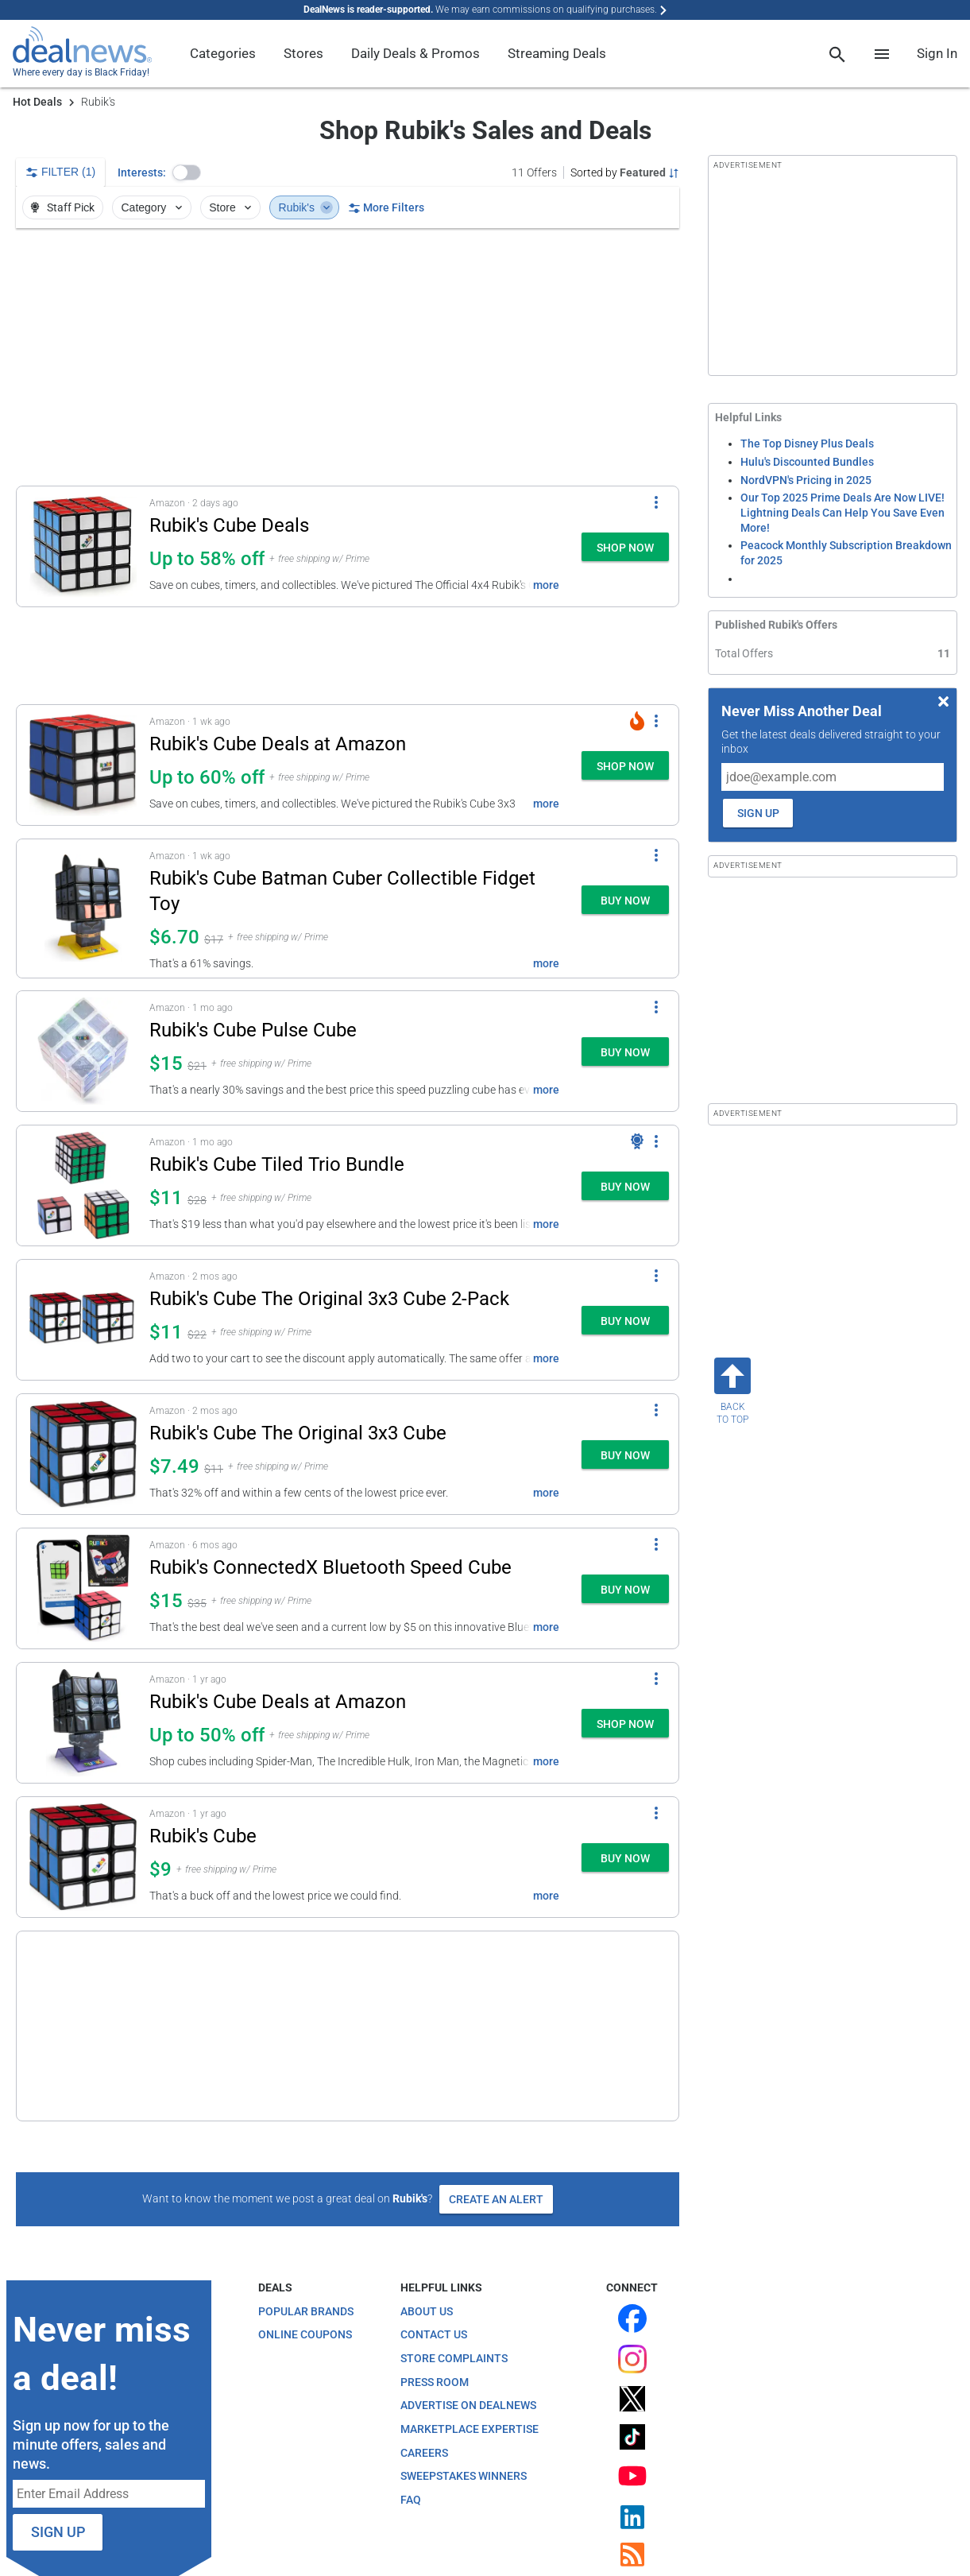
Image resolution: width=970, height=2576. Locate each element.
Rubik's (306, 207)
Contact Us (433, 2266)
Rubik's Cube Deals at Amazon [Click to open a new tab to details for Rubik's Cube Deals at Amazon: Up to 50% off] (277, 1702)
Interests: (142, 172)
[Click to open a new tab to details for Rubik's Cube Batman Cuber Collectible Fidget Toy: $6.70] (83, 908)
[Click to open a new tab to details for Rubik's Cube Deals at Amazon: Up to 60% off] (83, 765)
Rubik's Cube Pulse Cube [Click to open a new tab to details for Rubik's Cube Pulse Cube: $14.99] (253, 1030)
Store (231, 207)
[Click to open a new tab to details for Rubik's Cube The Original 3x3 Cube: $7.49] (83, 1454)
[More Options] (656, 502)
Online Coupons (305, 2266)
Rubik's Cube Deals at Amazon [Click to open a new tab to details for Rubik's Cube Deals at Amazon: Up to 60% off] (277, 744)
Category (153, 207)
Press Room (434, 2313)
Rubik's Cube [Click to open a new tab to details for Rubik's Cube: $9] (203, 1836)
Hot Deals (37, 101)
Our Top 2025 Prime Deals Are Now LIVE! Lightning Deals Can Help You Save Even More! (842, 512)
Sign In (937, 53)
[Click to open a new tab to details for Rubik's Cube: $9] (83, 1857)
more (546, 585)
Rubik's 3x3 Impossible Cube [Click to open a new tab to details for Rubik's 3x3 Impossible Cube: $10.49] (269, 1970)
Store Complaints (454, 2289)
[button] (186, 172)
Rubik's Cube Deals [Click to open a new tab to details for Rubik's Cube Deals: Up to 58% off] (229, 525)
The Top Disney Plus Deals (807, 443)
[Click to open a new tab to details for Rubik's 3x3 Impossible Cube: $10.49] (83, 1991)
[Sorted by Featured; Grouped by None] (624, 172)
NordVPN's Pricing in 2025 (805, 480)
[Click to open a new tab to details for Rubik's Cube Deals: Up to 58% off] (83, 546)
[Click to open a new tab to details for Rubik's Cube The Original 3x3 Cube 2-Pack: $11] (83, 1319)
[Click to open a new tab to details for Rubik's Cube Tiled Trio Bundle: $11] (83, 1185)
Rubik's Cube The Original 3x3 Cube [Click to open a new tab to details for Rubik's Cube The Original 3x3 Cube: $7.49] (297, 1433)
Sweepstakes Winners (463, 2407)
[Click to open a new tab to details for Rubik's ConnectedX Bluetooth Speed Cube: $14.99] (83, 1588)
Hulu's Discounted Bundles (807, 461)
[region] (347, 357)
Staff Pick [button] (62, 207)
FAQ (410, 2430)
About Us (426, 2242)
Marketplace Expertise (469, 2359)
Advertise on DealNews (468, 2336)
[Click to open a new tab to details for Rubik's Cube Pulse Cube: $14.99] (83, 1051)
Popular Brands (306, 2242)
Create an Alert (496, 2130)
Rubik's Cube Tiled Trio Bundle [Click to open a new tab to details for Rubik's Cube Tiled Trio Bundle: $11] (276, 1164)
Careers (424, 2383)
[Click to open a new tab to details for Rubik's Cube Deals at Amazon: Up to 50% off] (83, 1722)
